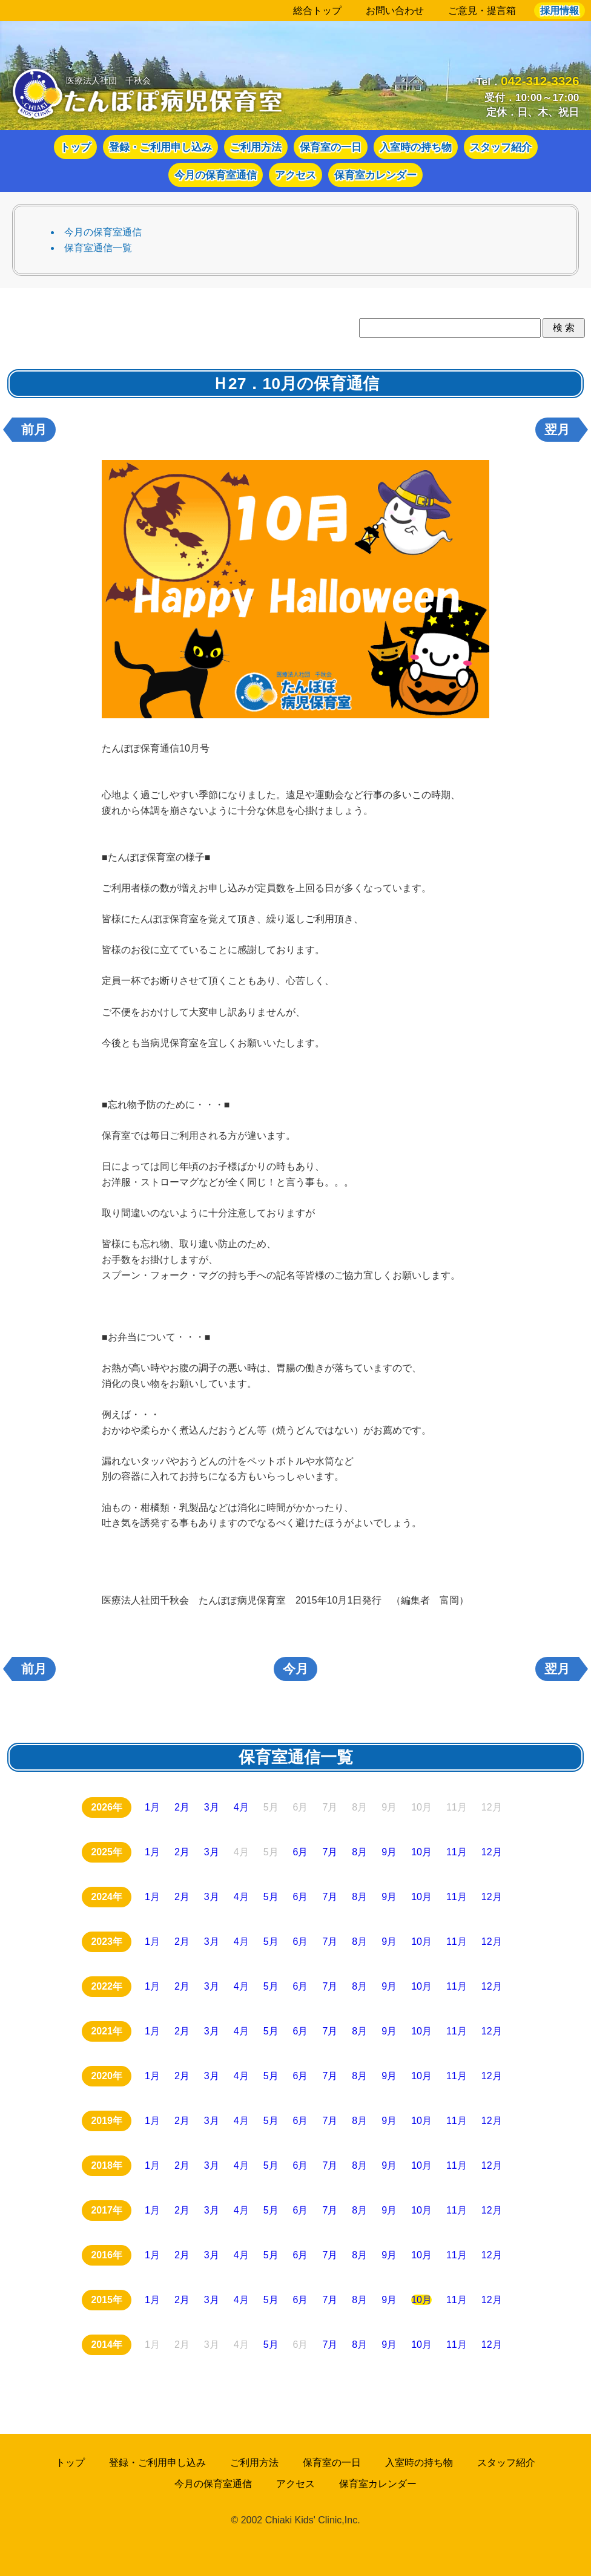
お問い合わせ (395, 10)
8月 (359, 1852)
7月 (329, 1852)
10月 (421, 1852)
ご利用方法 (256, 147)
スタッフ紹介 (501, 147)
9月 (389, 1852)
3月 (211, 1807)
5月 (271, 1897)
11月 (456, 1852)
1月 (152, 1807)
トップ (75, 147)
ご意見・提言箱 (482, 10)
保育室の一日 (331, 147)
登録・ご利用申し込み (160, 147)
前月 (34, 429)
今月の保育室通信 (215, 175)
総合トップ (317, 10)
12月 (491, 1852)
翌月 (557, 429)
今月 (295, 1669)
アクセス (295, 175)
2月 (182, 1807)
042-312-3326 (540, 81)
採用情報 (559, 10)
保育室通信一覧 (98, 248)
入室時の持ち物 (416, 147)
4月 (241, 1807)
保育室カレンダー (375, 175)
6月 (300, 1852)
